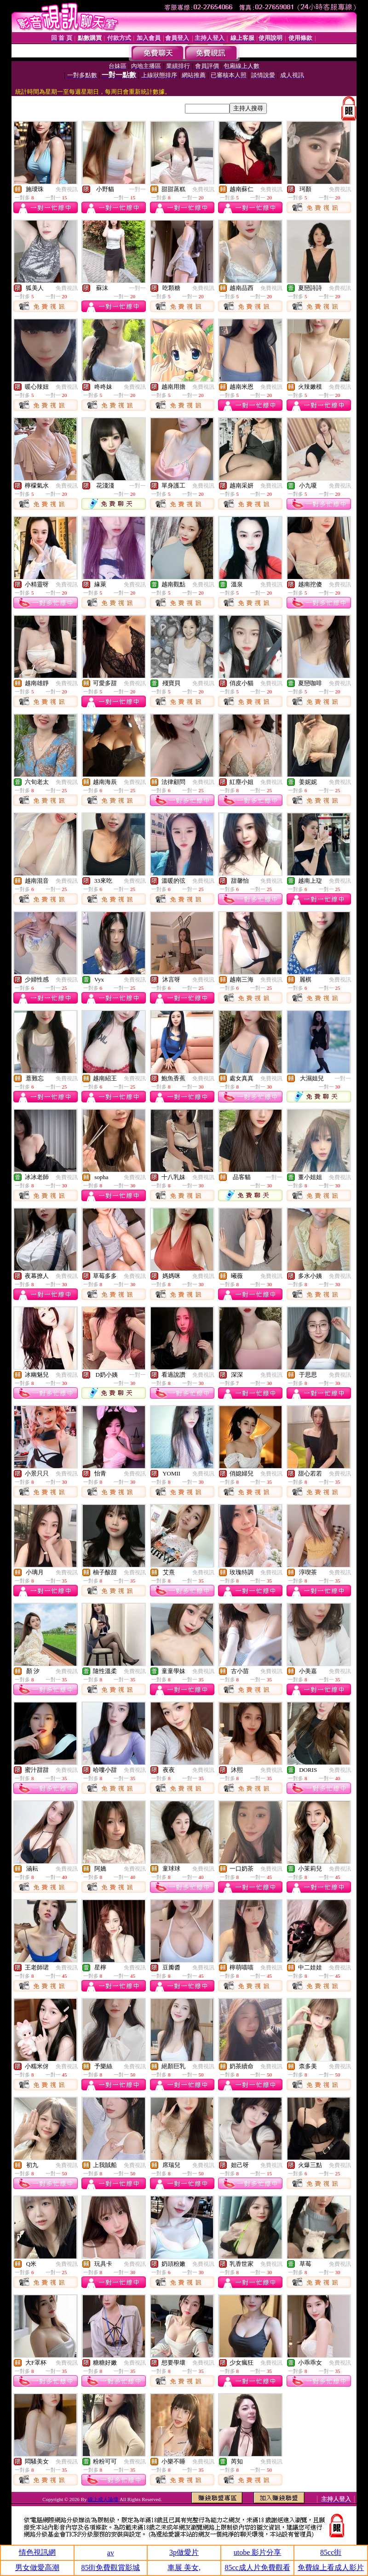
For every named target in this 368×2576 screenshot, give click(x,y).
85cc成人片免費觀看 (257, 2567)
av (110, 2553)
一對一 (137, 189)
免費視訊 (67, 189)
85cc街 (330, 2552)
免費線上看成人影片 (331, 2567)
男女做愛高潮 (37, 2567)
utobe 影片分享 (258, 2552)
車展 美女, (184, 2567)
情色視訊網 (37, 2552)
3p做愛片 (184, 2552)
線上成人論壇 (104, 2499)
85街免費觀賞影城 (110, 2567)
